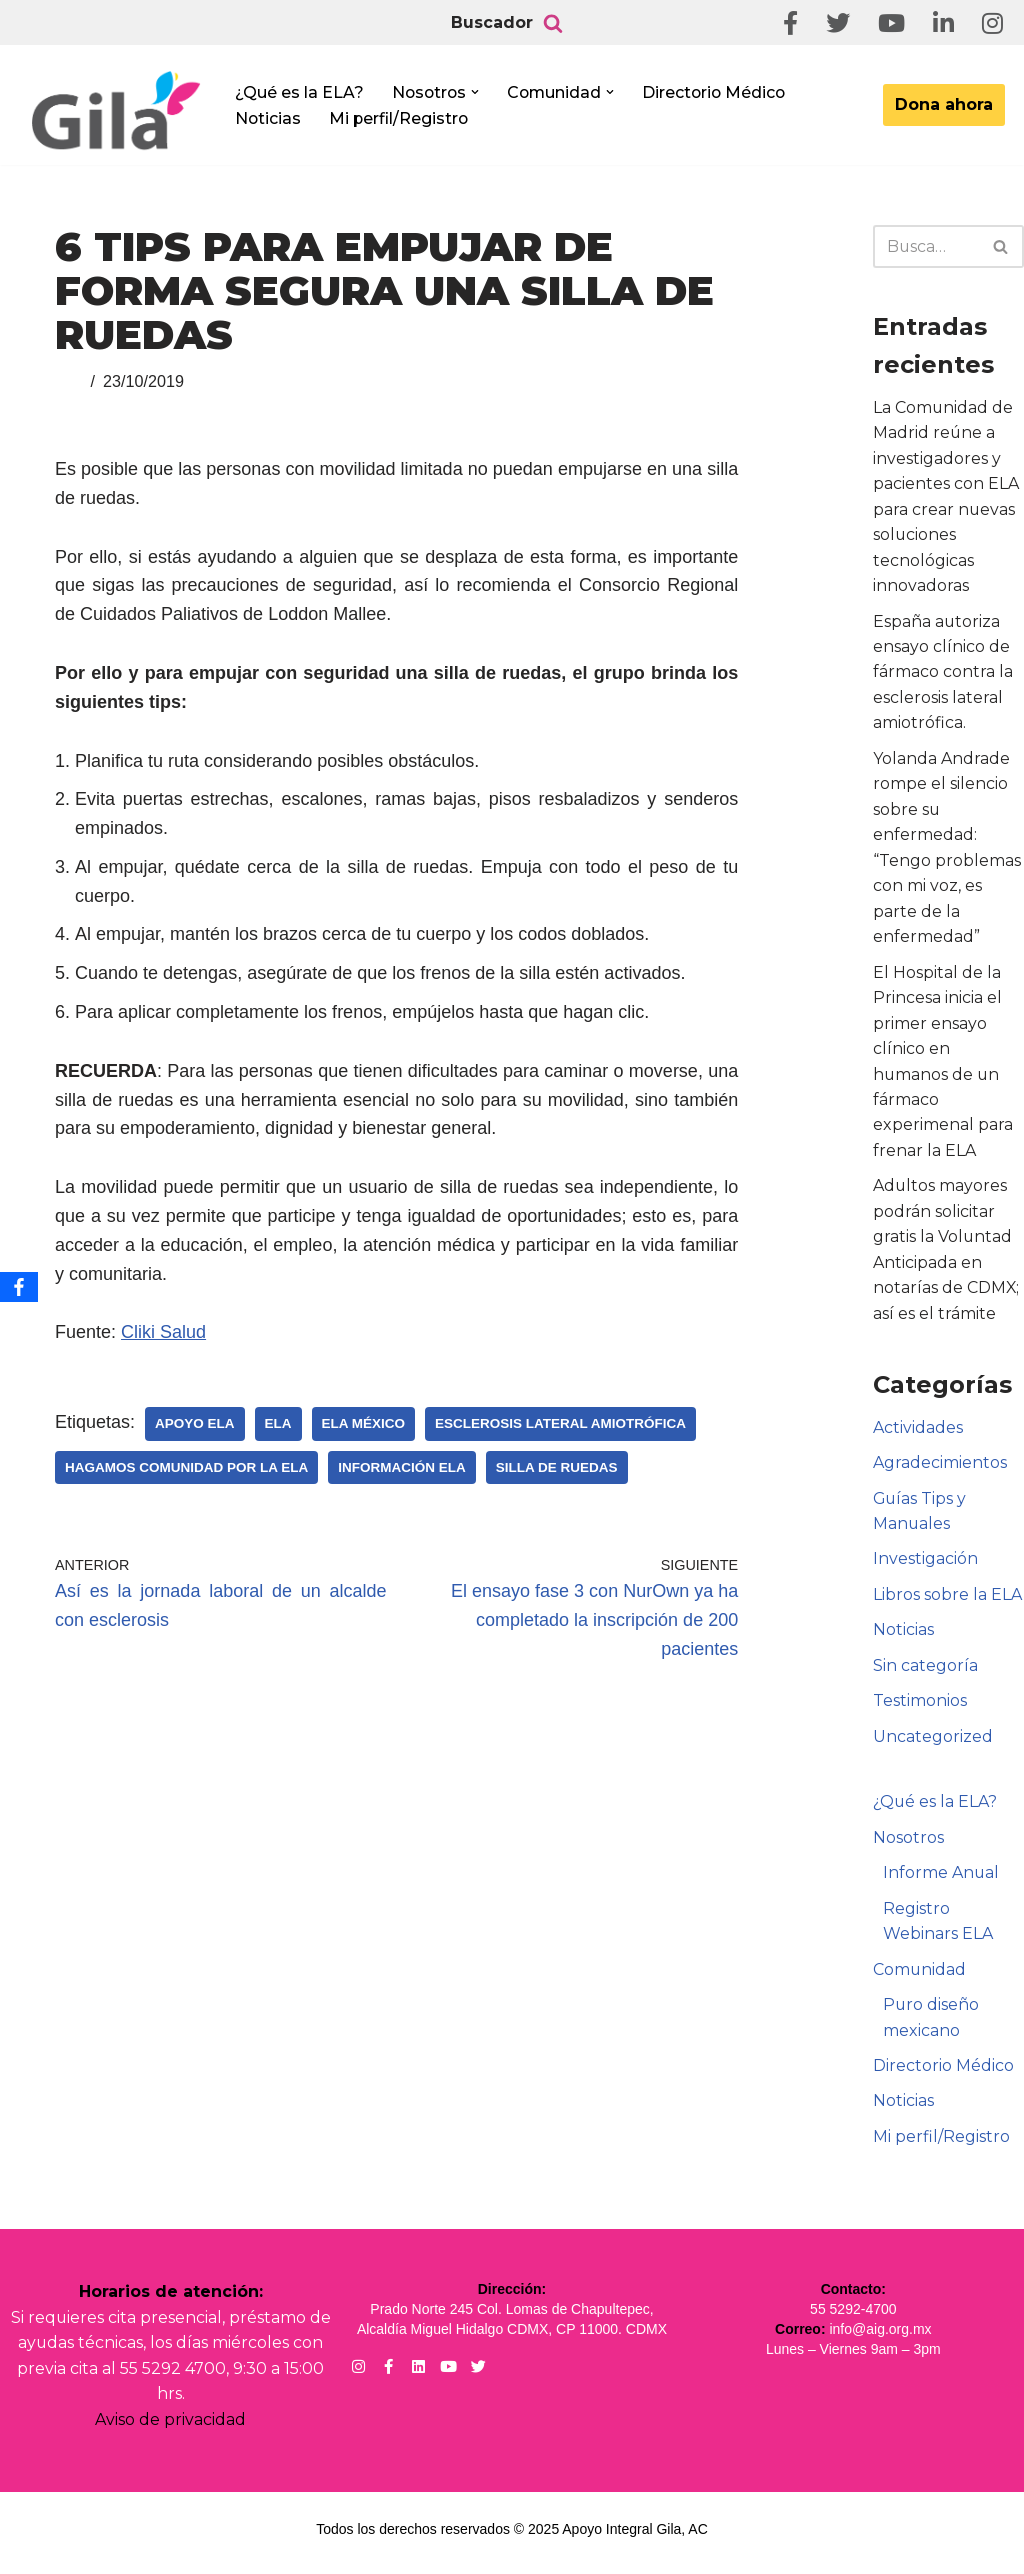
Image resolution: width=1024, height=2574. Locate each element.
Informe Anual (941, 1878)
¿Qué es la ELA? (299, 91)
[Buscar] (553, 23)
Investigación (925, 1563)
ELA (278, 1423)
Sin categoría (925, 1670)
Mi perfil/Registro (400, 118)
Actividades (918, 1431)
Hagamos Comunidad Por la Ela (186, 1467)
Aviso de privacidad (170, 2426)
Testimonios (920, 1706)
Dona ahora (944, 104)
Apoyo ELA (195, 1423)
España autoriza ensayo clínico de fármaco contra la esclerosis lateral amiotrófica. (943, 673)
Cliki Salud (163, 1332)
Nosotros (908, 1842)
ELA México (364, 1423)
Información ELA (402, 1467)
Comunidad (920, 1975)
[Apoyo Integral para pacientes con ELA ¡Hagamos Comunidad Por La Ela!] (116, 111)
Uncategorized (933, 1741)
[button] (478, 92)
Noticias (268, 118)
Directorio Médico (720, 91)
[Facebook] (19, 1287)
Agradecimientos (940, 1467)
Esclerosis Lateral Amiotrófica (560, 1423)
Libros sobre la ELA (947, 1599)
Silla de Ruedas (557, 1467)
